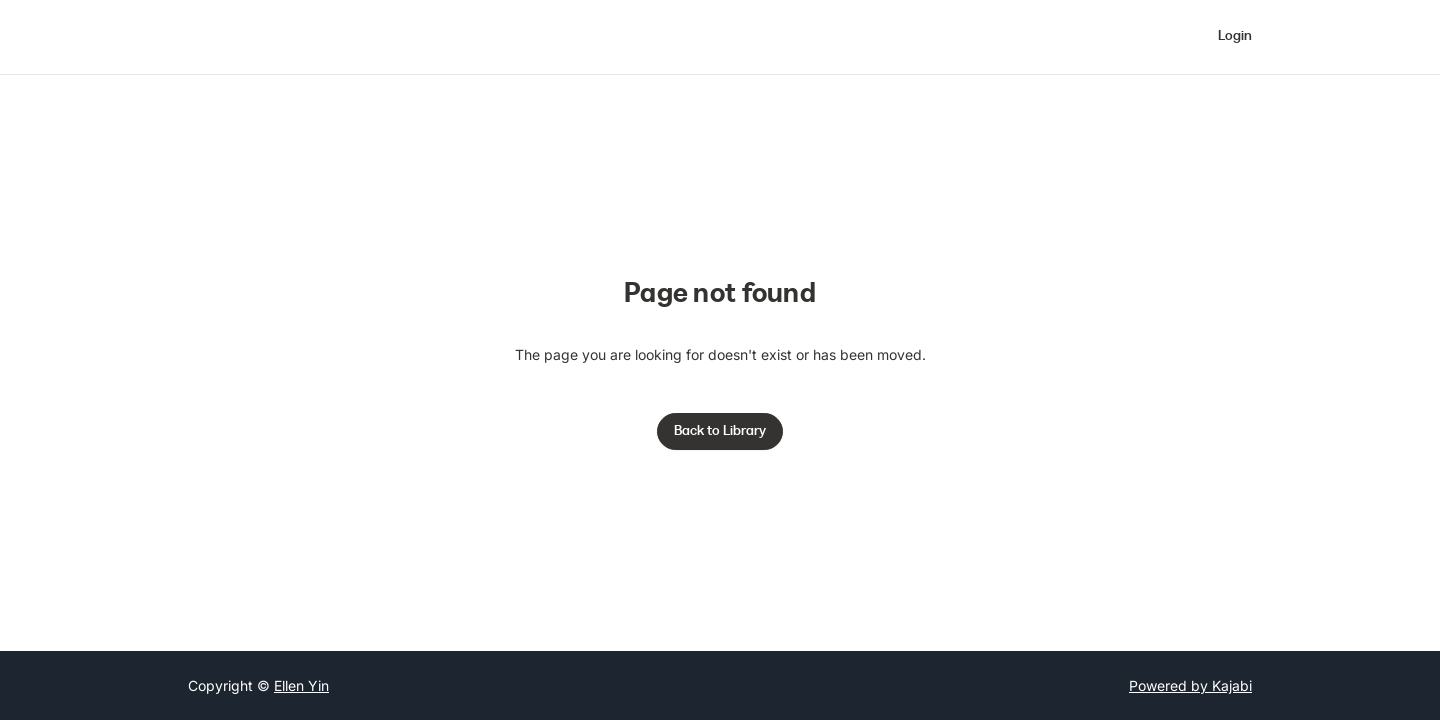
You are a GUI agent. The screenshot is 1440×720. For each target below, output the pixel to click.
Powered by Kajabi (1190, 685)
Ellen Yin (301, 685)
